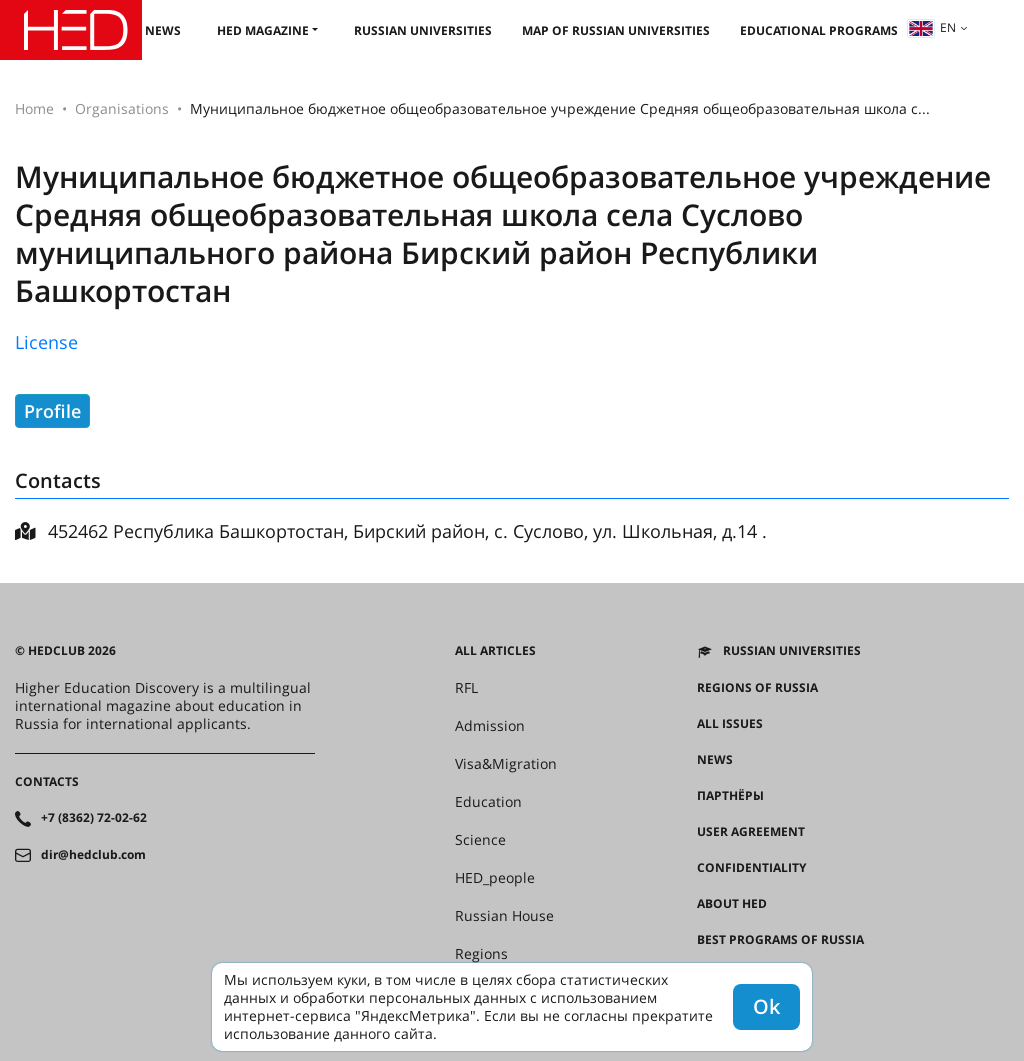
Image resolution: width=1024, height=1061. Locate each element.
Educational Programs (819, 30)
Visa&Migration (506, 764)
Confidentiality (751, 868)
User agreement (751, 832)
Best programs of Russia (780, 940)
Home (34, 108)
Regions (481, 954)
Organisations (122, 108)
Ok (766, 1006)
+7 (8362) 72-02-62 (94, 818)
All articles (495, 651)
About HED (732, 904)
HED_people (495, 878)
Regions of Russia (757, 688)
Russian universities (423, 30)
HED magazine (263, 30)
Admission (490, 726)
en (932, 27)
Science (480, 840)
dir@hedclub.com (93, 855)
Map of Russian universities (616, 30)
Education (488, 802)
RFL (466, 688)
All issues (730, 724)
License (46, 342)
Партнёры (730, 796)
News (163, 30)
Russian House (504, 916)
